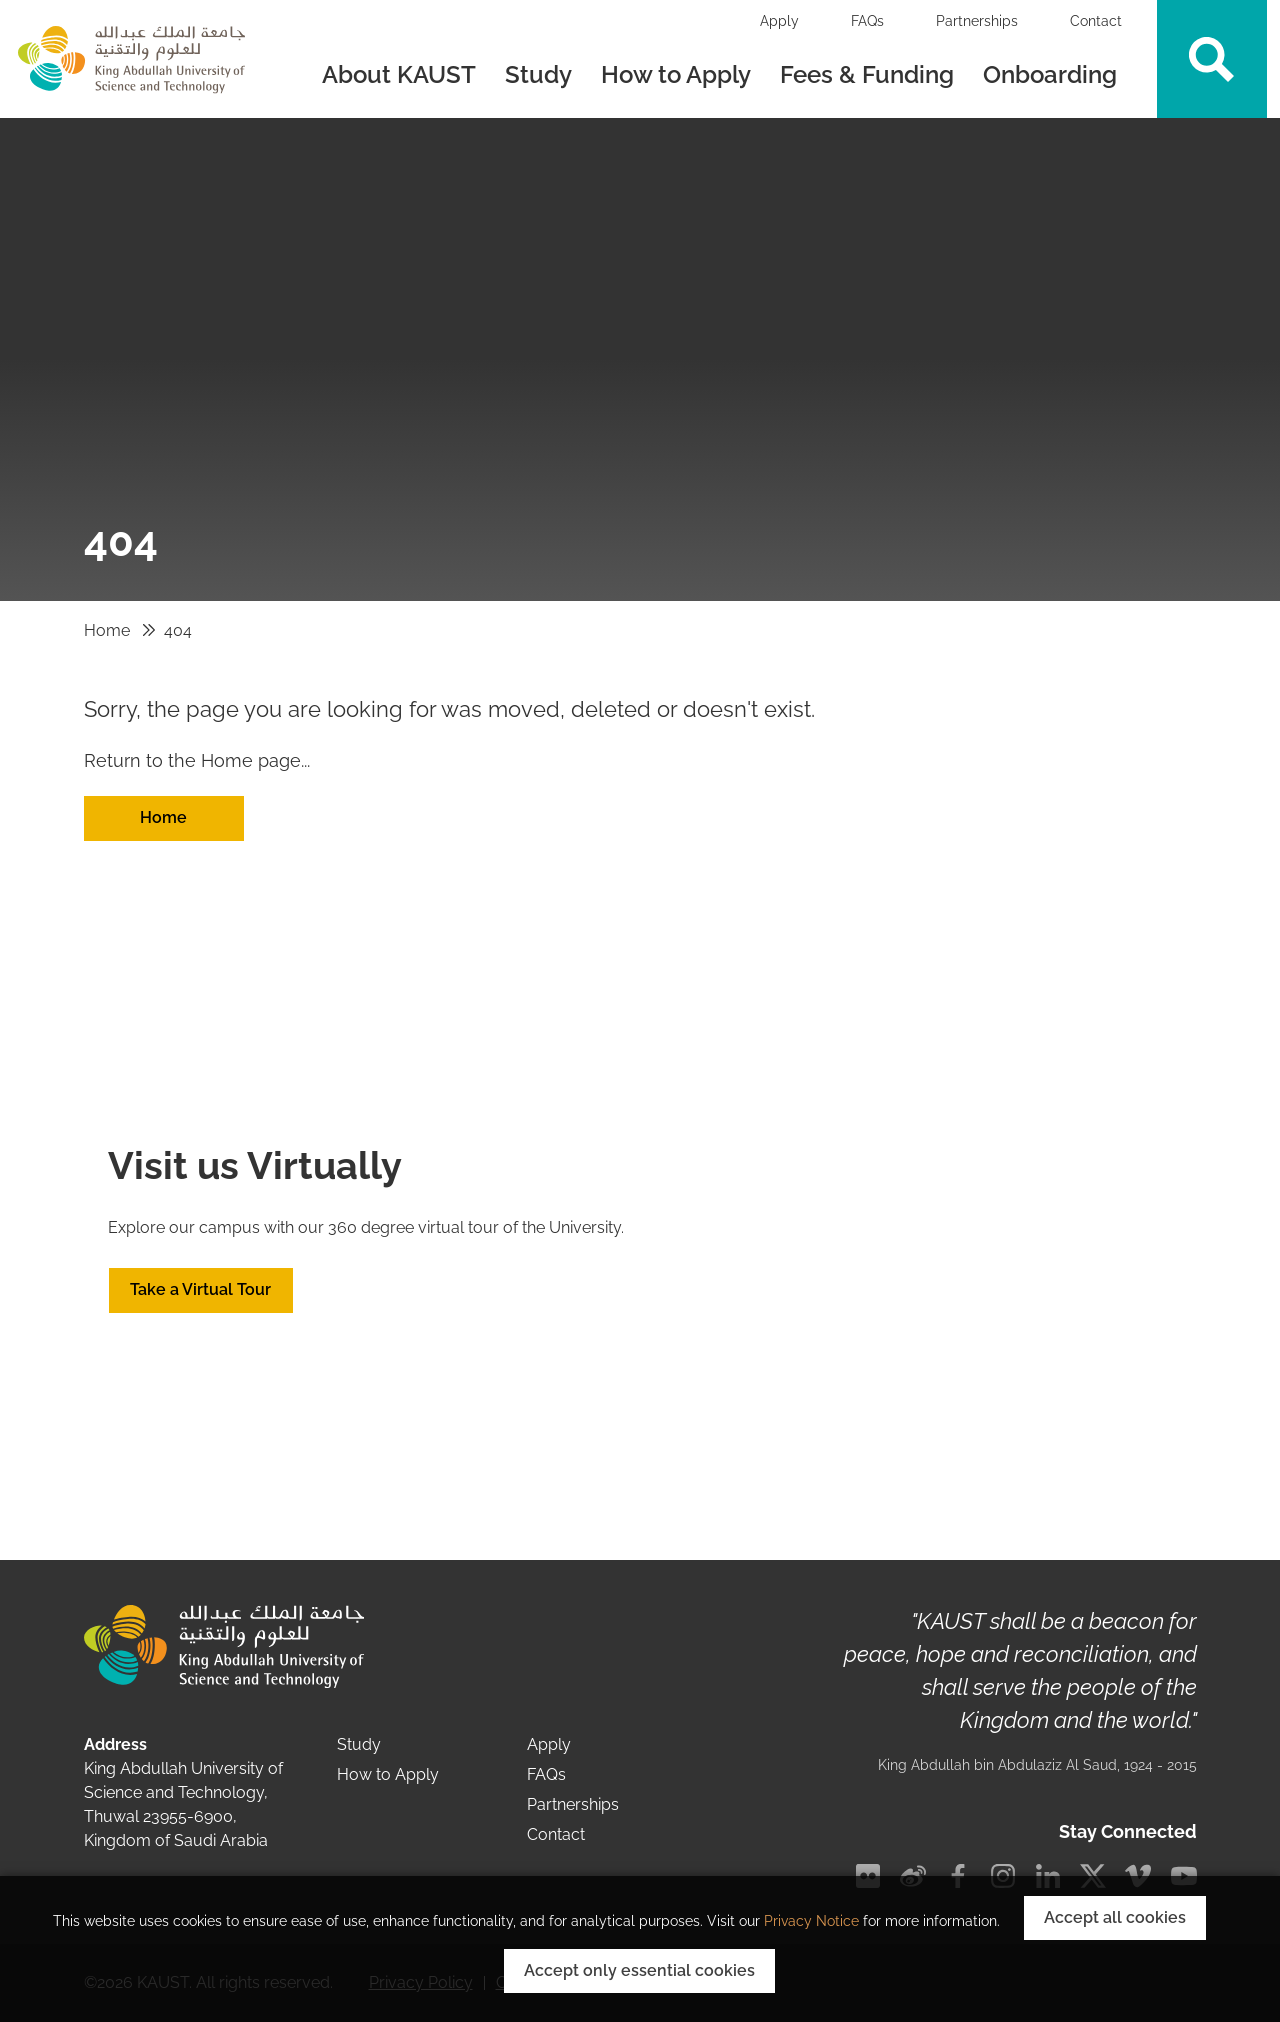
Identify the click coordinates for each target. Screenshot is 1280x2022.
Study (538, 74)
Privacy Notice (811, 1921)
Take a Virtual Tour (200, 1289)
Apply (779, 21)
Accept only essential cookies (639, 1970)
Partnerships (977, 21)
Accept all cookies (1115, 1917)
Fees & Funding (867, 74)
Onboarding (1053, 74)
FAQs (867, 21)
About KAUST (399, 74)
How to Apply (676, 74)
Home (107, 630)
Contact (1096, 21)
